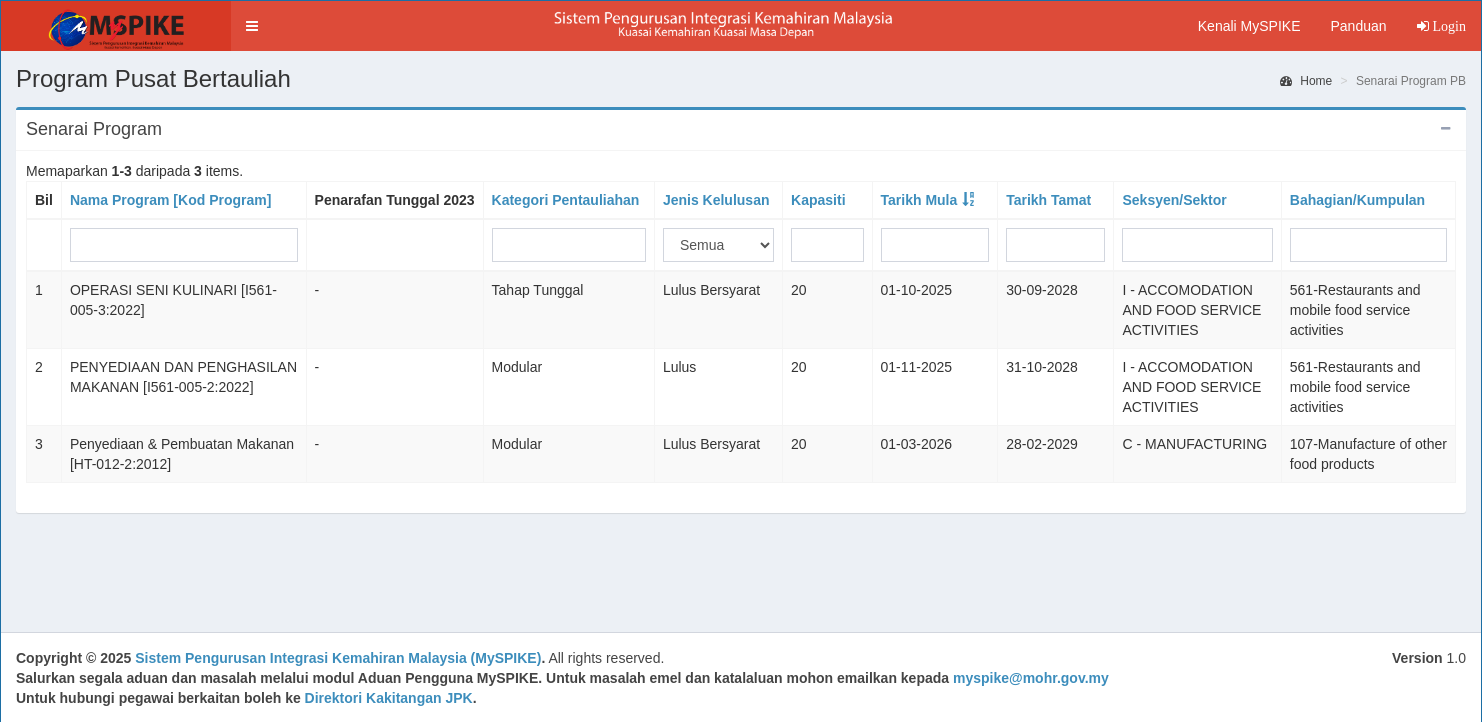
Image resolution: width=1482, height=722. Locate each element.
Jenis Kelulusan (716, 200)
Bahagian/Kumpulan (1357, 200)
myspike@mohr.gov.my (1031, 678)
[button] (252, 26)
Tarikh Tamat (1048, 200)
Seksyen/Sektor (1174, 200)
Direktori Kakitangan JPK (389, 698)
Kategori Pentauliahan (566, 200)
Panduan (1358, 26)
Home (1306, 81)
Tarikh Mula (919, 200)
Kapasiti (818, 200)
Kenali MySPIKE (1249, 26)
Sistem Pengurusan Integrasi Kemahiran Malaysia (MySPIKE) (338, 658)
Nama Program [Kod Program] (170, 200)
